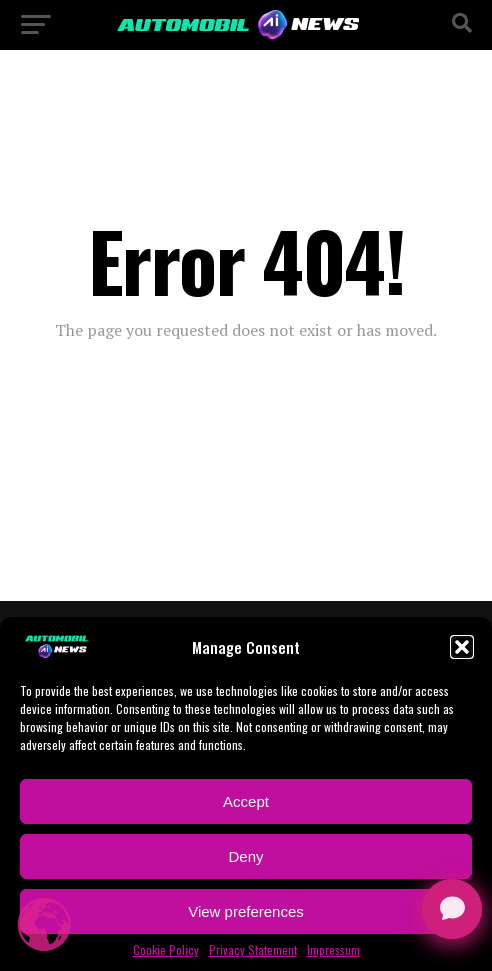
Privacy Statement (253, 950)
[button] (462, 647)
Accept (246, 801)
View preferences (246, 911)
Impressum (333, 950)
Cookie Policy (166, 950)
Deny (245, 856)
